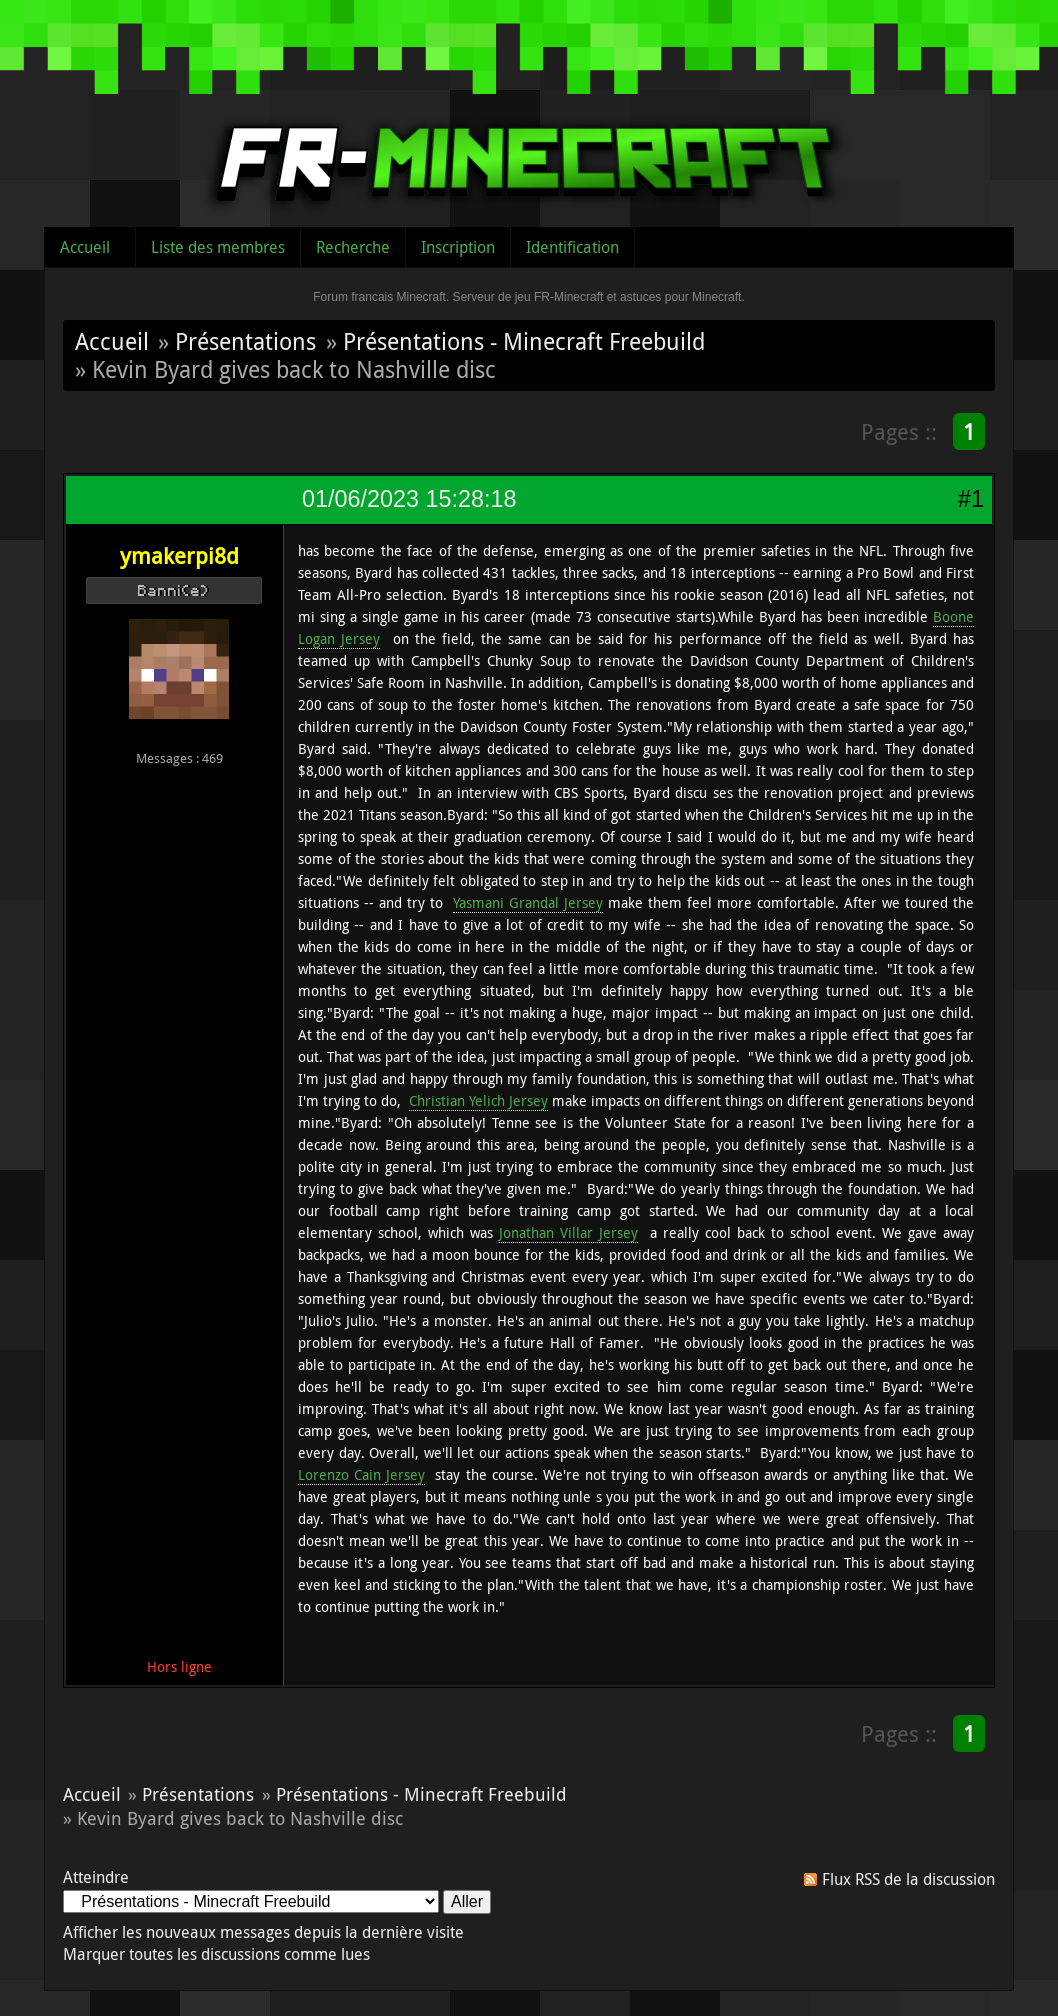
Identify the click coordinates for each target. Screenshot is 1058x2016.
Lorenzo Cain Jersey (361, 1474)
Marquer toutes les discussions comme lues (216, 1954)
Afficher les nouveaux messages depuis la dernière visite (263, 1932)
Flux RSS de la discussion (908, 1879)
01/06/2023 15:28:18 (409, 499)
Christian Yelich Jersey (478, 1100)
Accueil (85, 247)
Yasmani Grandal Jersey (528, 902)
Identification (572, 247)
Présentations (245, 341)
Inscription (458, 247)
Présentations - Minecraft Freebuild (524, 341)
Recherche (353, 247)
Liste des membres (218, 247)
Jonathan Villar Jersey (568, 1232)
